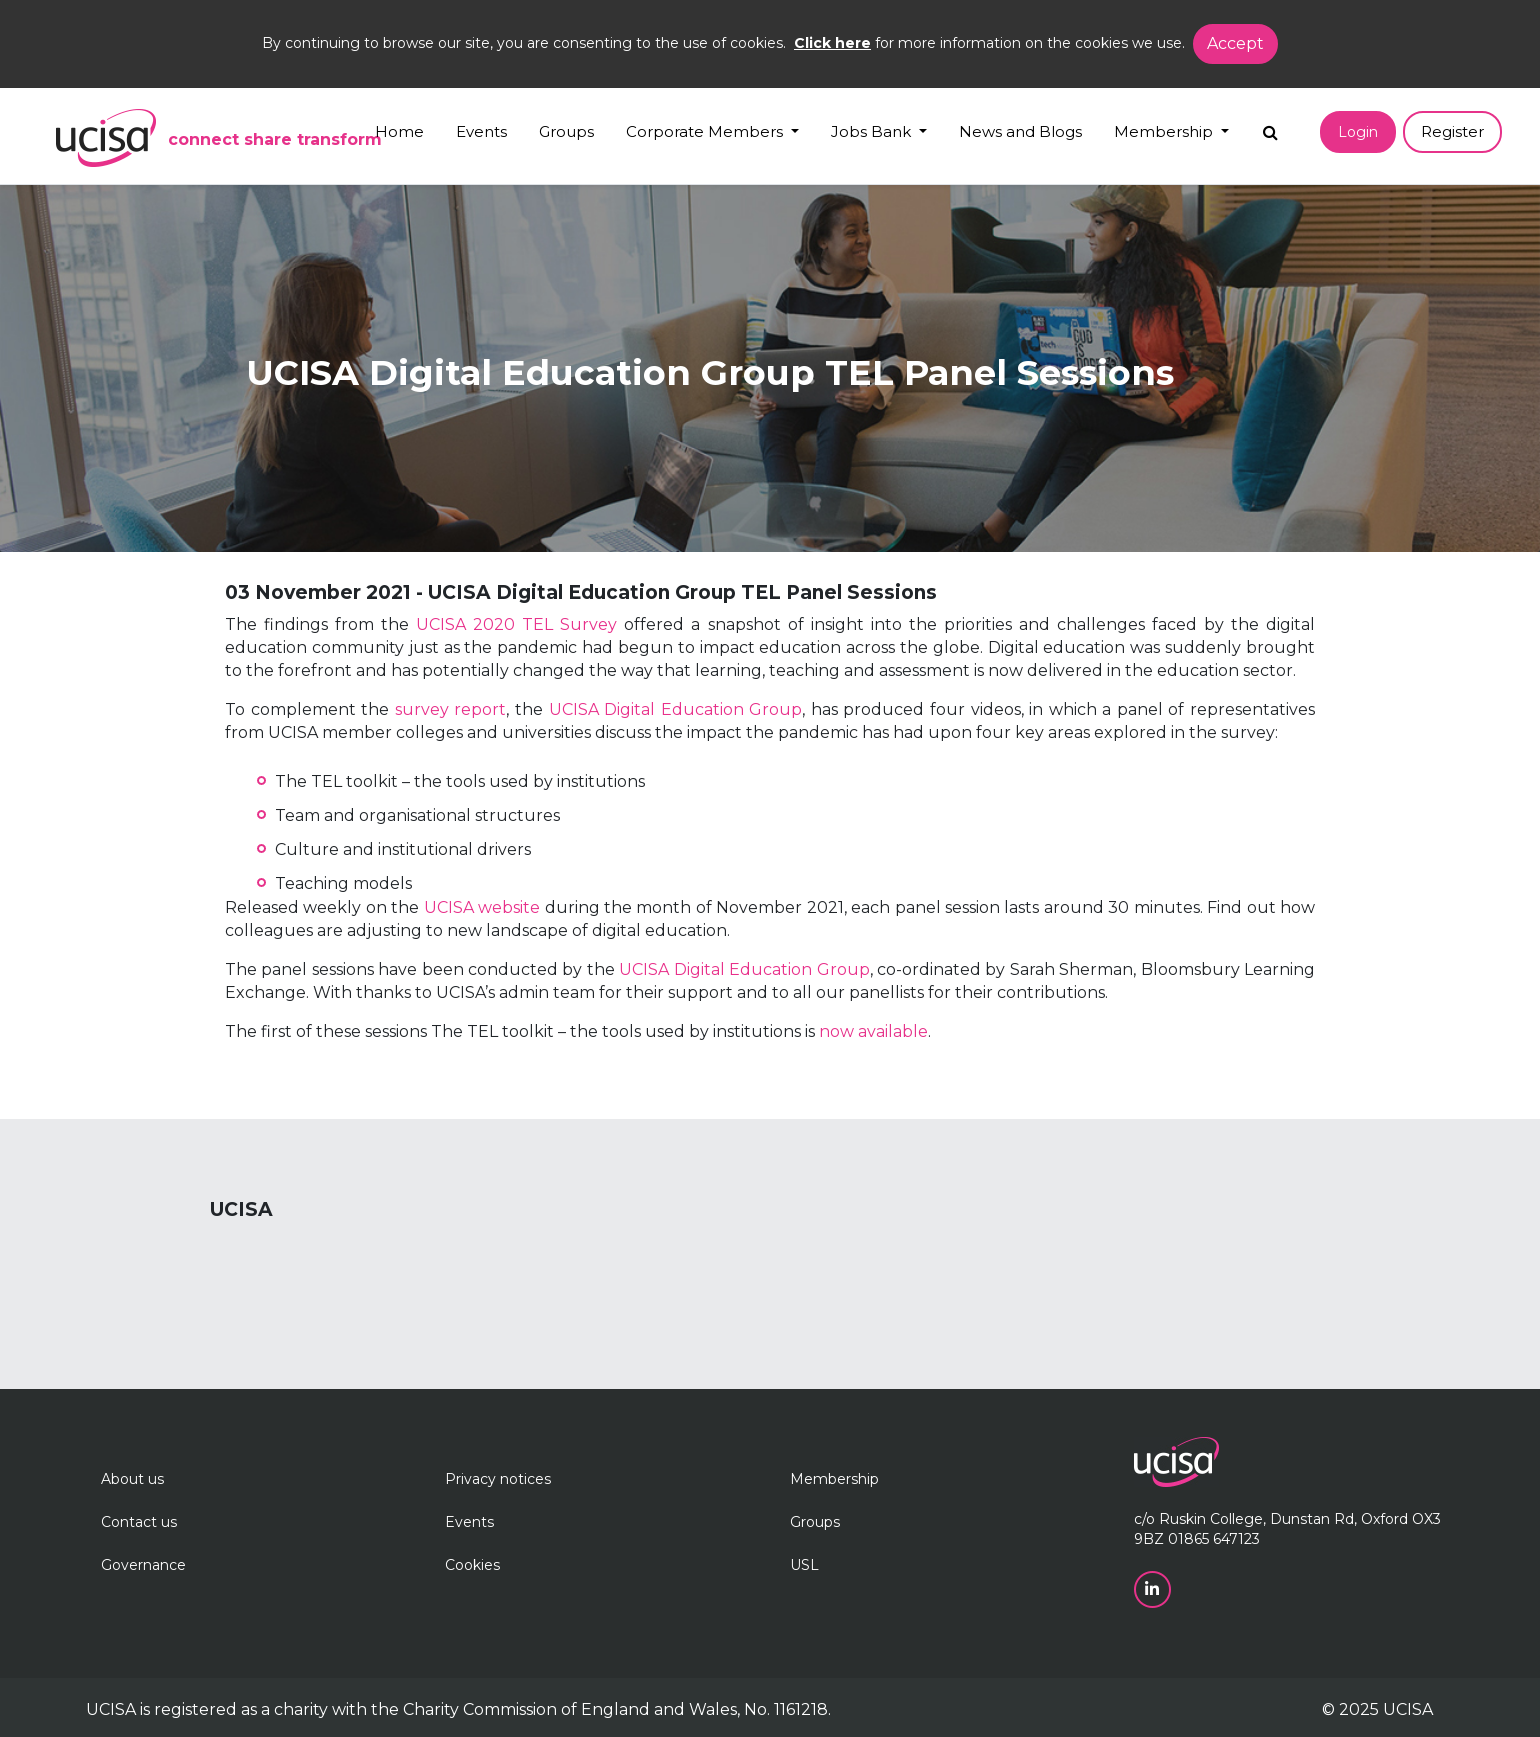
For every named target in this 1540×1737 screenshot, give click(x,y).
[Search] (1270, 127)
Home (399, 131)
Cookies (472, 1565)
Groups (566, 131)
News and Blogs (1020, 131)
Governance (143, 1565)
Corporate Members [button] (706, 131)
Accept (1235, 43)
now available (873, 1031)
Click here (832, 43)
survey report (451, 709)
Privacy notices (498, 1479)
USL (804, 1565)
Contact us (139, 1522)
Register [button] (1452, 131)
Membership (834, 1479)
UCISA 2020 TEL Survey (516, 624)
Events (481, 131)
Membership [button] (1165, 131)
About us (132, 1479)
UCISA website (482, 907)
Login (1358, 132)
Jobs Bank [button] (873, 131)
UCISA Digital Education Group (676, 709)
